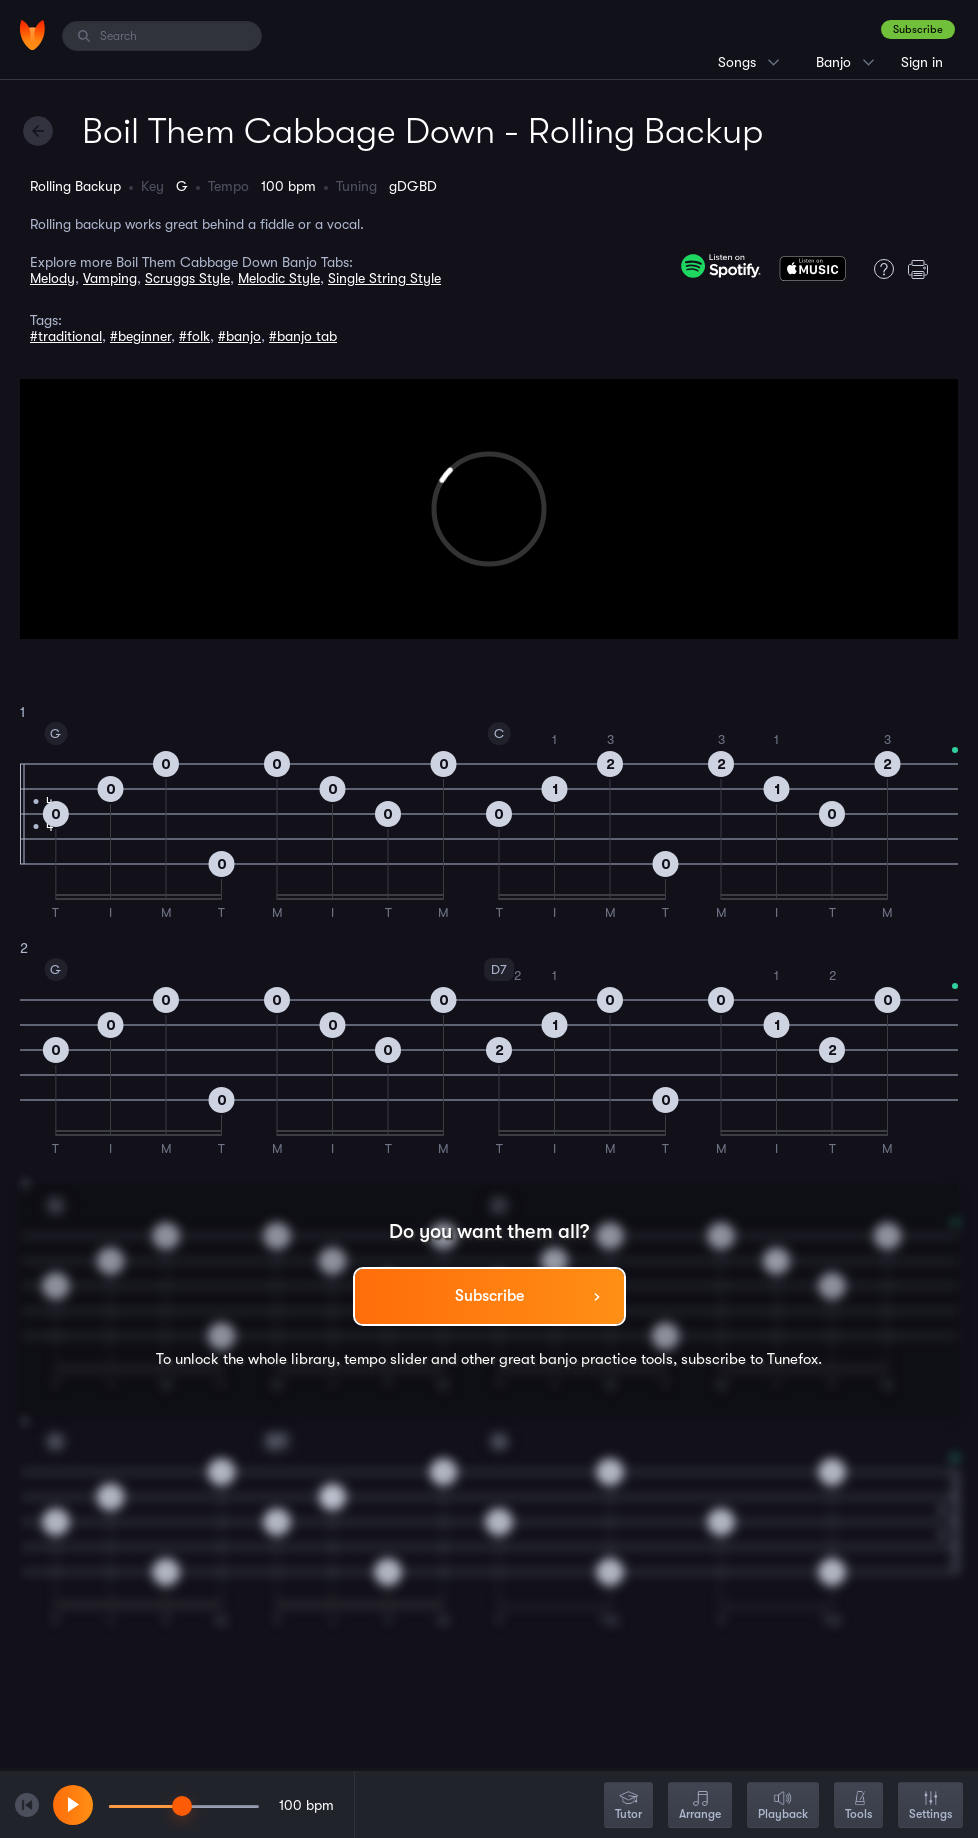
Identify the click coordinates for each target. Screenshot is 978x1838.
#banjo (239, 336)
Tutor (628, 1806)
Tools (858, 1806)
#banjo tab (303, 336)
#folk (194, 336)
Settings (930, 1806)
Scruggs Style (187, 278)
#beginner (140, 336)
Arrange (700, 1806)
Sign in (922, 62)
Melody (52, 278)
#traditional (66, 336)
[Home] (32, 35)
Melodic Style (279, 278)
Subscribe (918, 29)
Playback (783, 1806)
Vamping (110, 278)
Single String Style (384, 278)
